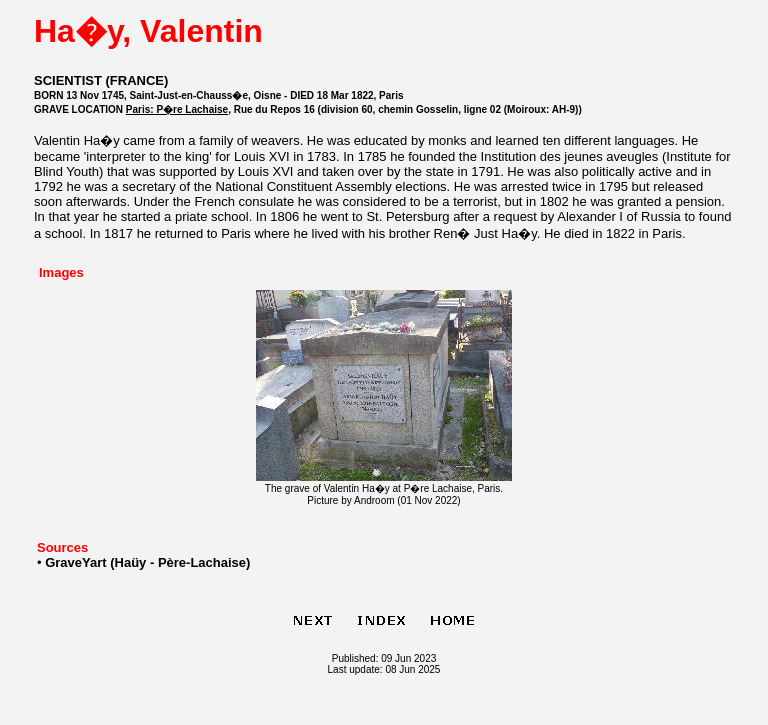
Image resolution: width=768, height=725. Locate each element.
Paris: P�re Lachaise (177, 109)
